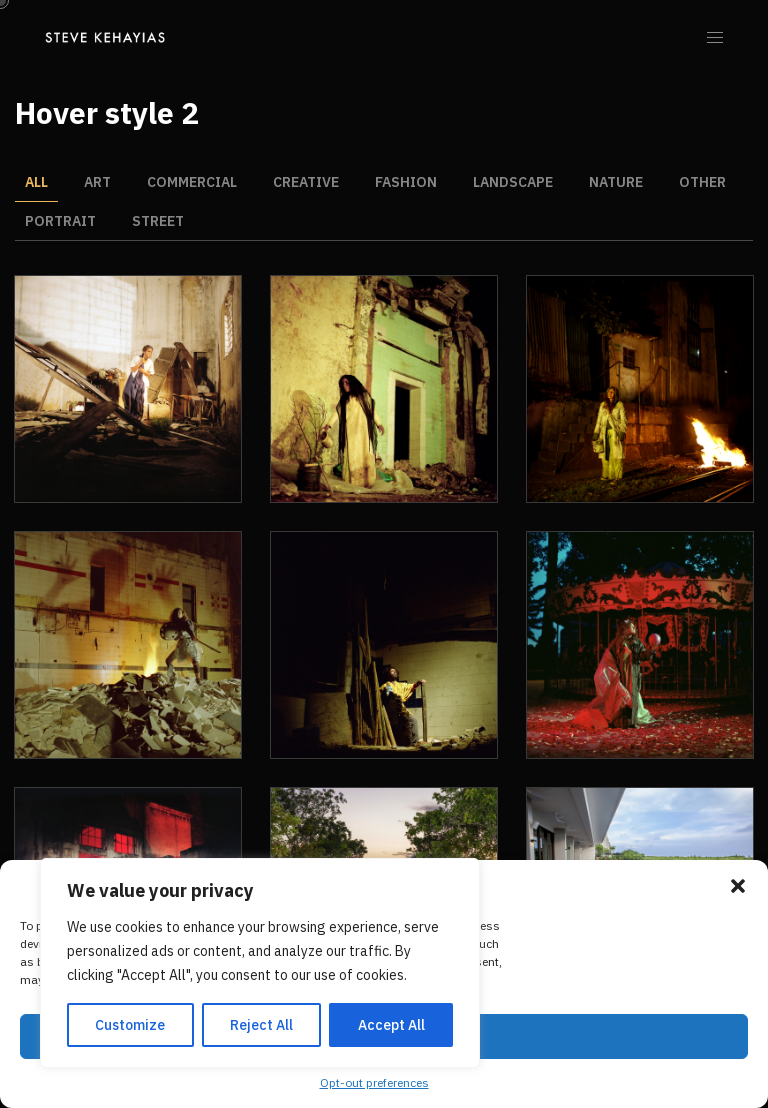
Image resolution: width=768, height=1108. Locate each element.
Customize (130, 1025)
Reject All (261, 1025)
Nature (616, 182)
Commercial (192, 182)
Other (702, 182)
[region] (260, 963)
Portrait (60, 221)
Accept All (391, 1025)
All (36, 182)
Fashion (406, 182)
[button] (738, 886)
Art (97, 182)
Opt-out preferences (374, 1082)
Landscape (513, 182)
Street (158, 221)
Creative (306, 182)
